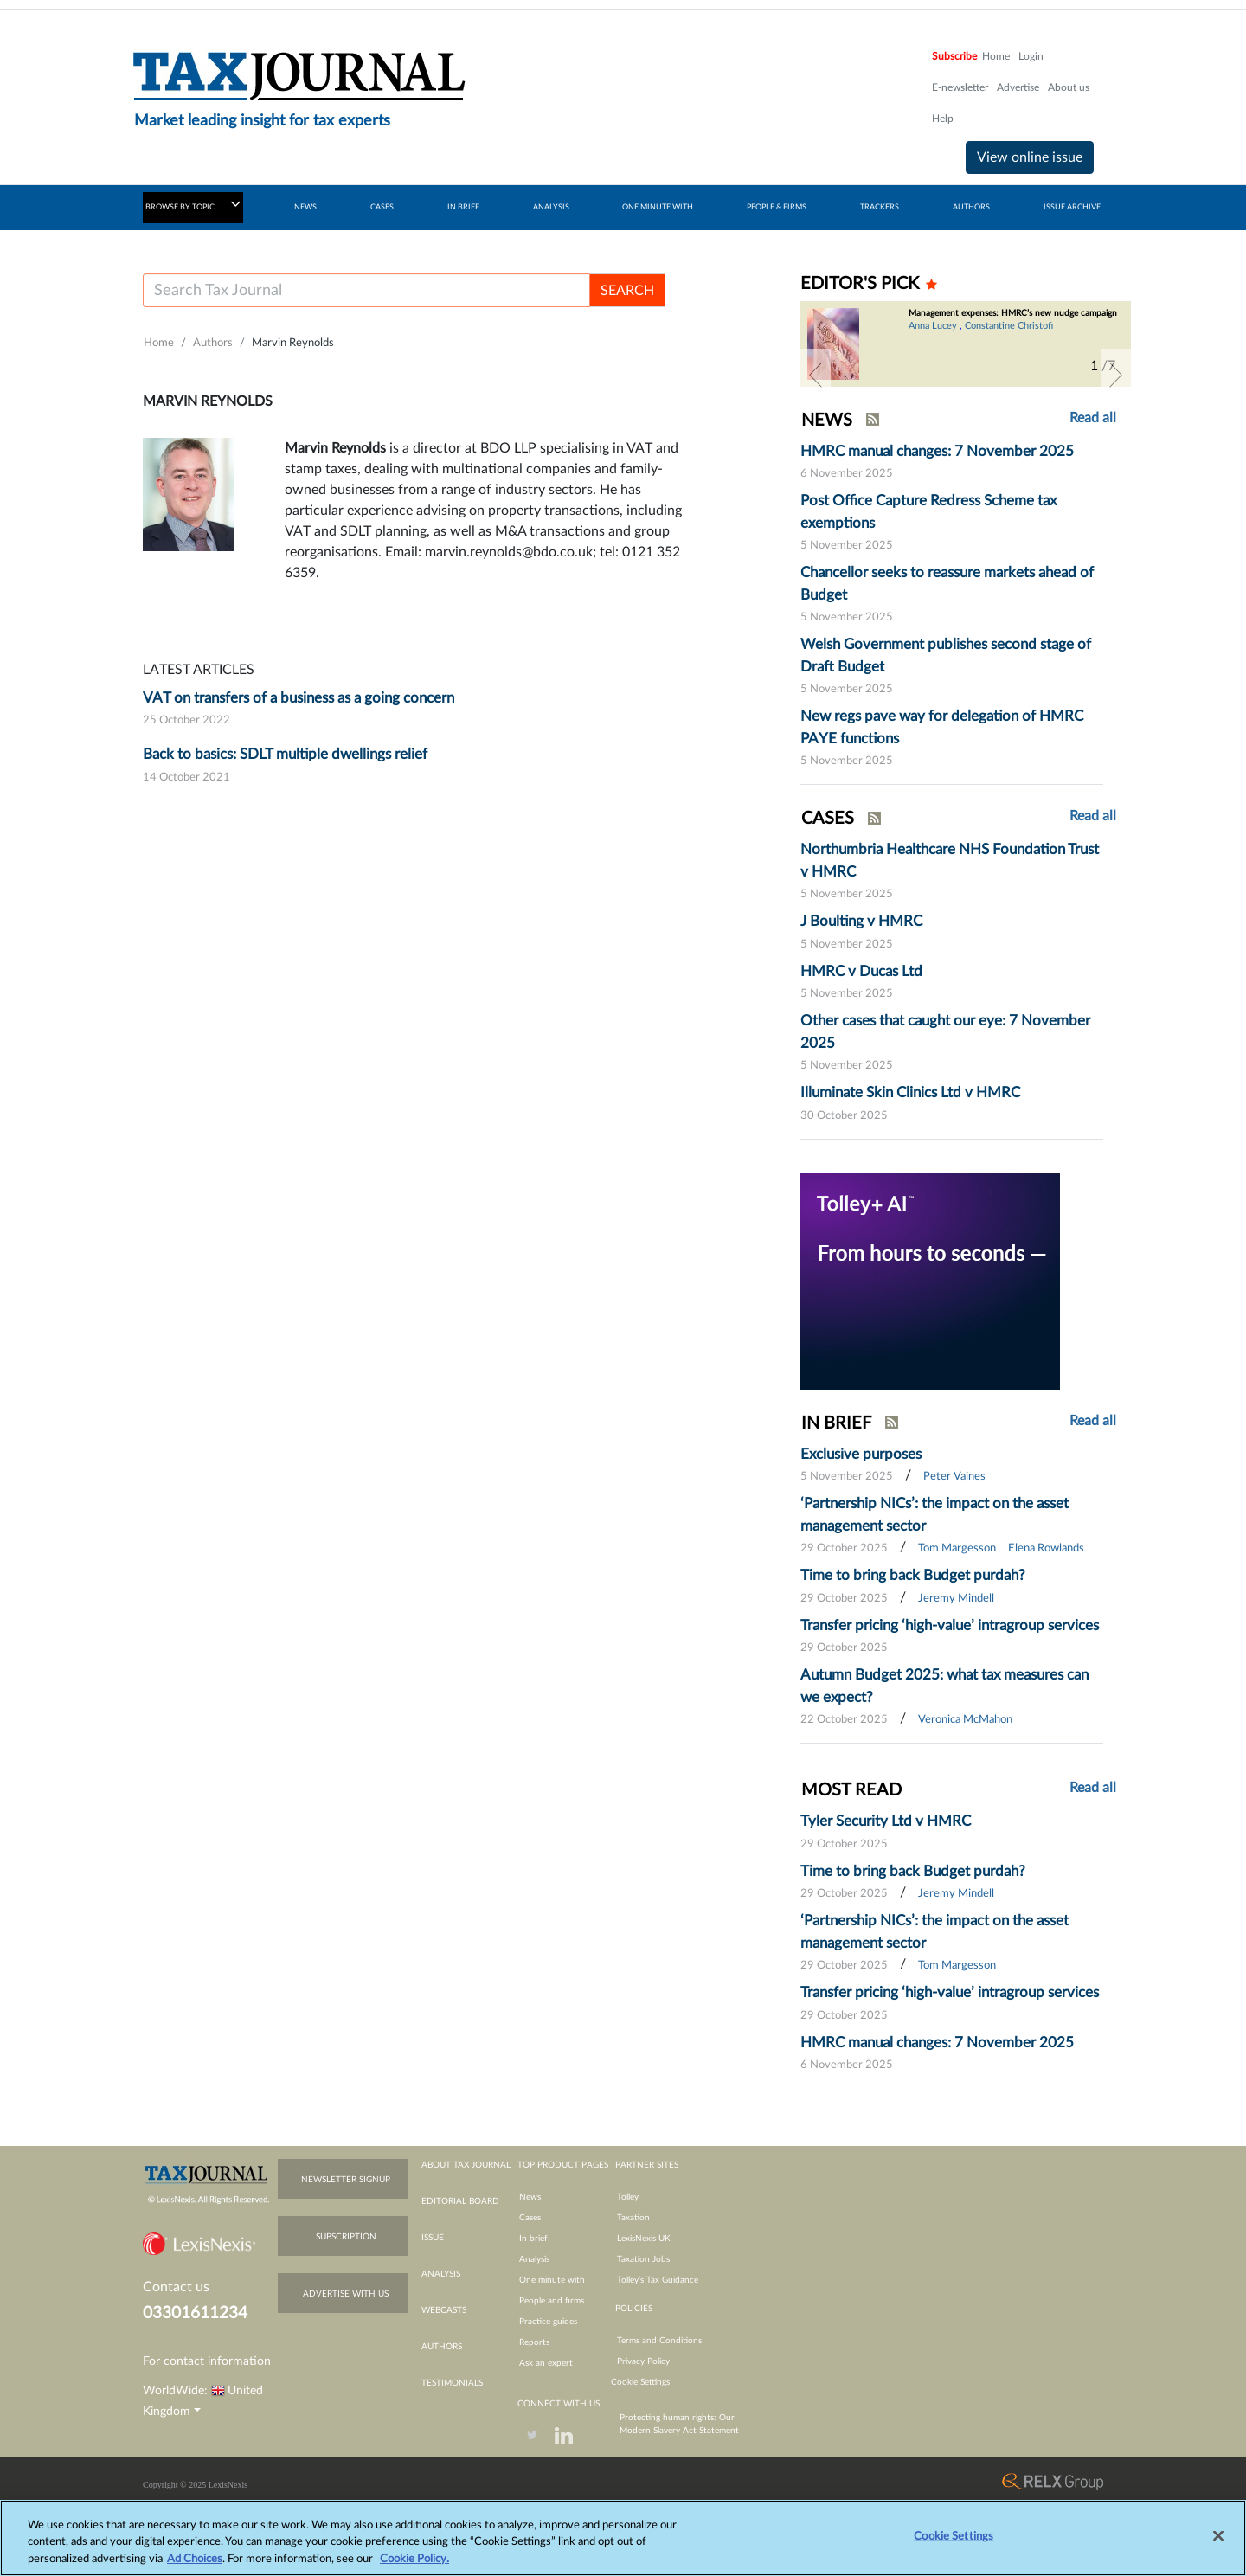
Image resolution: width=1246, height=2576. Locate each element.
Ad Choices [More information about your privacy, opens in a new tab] (194, 2567)
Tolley (628, 2197)
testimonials (452, 2383)
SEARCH (627, 291)
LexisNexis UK (644, 2238)
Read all (1092, 418)
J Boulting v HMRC (861, 921)
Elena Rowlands (1046, 1548)
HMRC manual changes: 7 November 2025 (937, 451)
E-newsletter (960, 87)
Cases (530, 2217)
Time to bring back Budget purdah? (912, 1575)
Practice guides (548, 2321)
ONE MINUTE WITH (657, 207)
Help (943, 118)
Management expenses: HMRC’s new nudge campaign (1013, 313)
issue (432, 2237)
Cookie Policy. (414, 2567)
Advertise (1018, 87)
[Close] (1218, 2543)
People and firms (551, 2301)
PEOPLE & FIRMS (776, 207)
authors (441, 2346)
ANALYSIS (551, 207)
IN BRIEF (463, 207)
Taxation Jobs (643, 2259)
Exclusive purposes (861, 1454)
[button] (815, 375)
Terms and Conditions (659, 2340)
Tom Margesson (957, 1548)
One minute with (552, 2280)
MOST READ (851, 1790)
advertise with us (346, 2294)
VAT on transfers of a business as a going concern (298, 698)
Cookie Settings (640, 2382)
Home (996, 56)
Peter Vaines (954, 1476)
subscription (346, 2236)
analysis (440, 2274)
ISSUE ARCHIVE (1072, 207)
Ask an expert (546, 2363)
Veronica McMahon (965, 1719)
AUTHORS (971, 207)
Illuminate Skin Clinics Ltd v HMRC (910, 1092)
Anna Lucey (933, 326)
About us (1068, 87)
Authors (213, 343)
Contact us (176, 2287)
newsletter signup (345, 2179)
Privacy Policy (643, 2361)
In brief (533, 2238)
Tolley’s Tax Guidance (657, 2280)
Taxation (633, 2217)
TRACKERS (879, 207)
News (530, 2197)
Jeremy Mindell (956, 1598)
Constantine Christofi (1009, 326)
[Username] (366, 290)
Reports (534, 2342)
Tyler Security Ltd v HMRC (885, 1821)
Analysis (534, 2259)
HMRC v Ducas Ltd (861, 971)
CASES (382, 207)
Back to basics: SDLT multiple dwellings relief (285, 754)
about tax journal (466, 2165)
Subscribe (954, 56)
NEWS (305, 207)
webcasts (443, 2310)
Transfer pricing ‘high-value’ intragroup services (949, 1625)
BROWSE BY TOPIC (193, 204)
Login (1031, 56)
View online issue (1029, 157)
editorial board (460, 2201)
